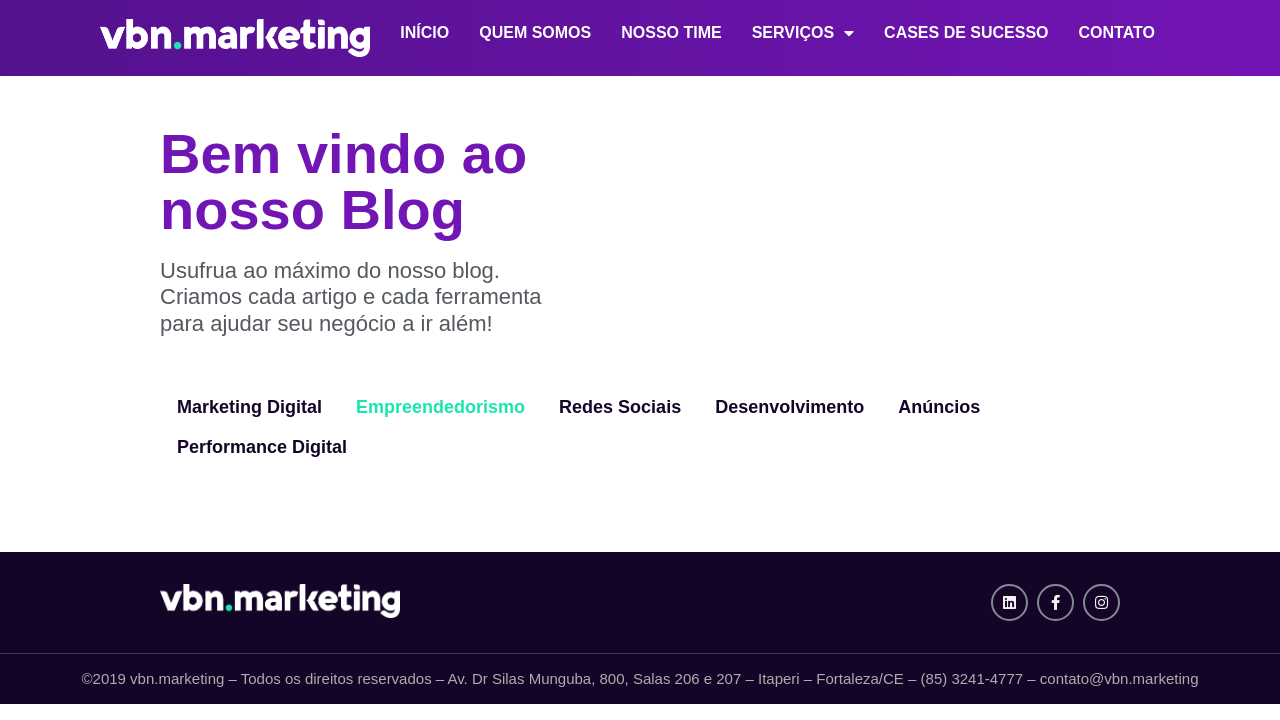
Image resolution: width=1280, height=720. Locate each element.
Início (424, 32)
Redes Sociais (620, 407)
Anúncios (939, 407)
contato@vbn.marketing (1119, 678)
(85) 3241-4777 (972, 678)
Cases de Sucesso (966, 32)
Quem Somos (535, 32)
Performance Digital (262, 447)
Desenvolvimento (789, 407)
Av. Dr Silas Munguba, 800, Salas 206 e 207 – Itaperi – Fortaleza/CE (676, 678)
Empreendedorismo (440, 407)
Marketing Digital (249, 407)
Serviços (803, 33)
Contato (1117, 32)
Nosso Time (671, 32)
